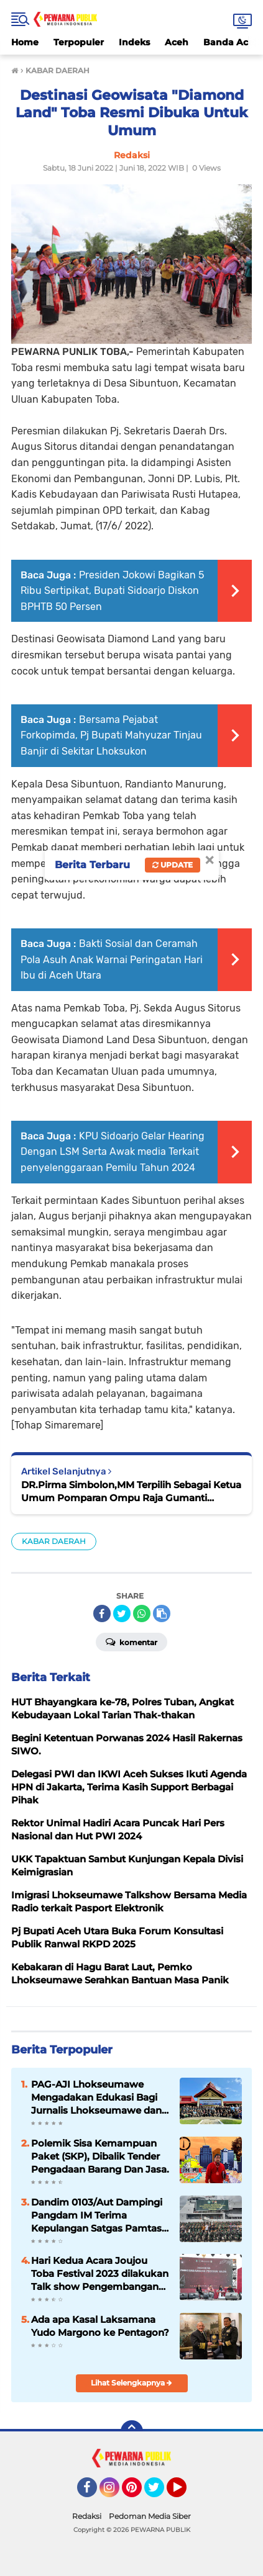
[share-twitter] (122, 1613)
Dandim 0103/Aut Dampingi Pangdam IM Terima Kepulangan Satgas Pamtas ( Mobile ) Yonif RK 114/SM (99, 2215)
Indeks (134, 42)
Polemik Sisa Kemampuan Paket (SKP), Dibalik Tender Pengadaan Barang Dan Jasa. (100, 2156)
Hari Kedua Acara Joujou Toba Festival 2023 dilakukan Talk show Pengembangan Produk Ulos (99, 2274)
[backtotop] (132, 2431)
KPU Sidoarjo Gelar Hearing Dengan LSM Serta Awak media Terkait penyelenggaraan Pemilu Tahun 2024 (113, 1152)
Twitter (159, 2492)
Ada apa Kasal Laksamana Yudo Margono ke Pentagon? (100, 2325)
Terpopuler (78, 42)
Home (25, 42)
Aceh (176, 42)
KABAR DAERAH (54, 1541)
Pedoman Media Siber (150, 2516)
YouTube (185, 2492)
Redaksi (86, 2516)
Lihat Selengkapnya (131, 2382)
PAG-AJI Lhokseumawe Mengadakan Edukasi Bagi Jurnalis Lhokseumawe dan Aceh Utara (96, 2097)
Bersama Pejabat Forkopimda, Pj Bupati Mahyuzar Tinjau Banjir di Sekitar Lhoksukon (111, 735)
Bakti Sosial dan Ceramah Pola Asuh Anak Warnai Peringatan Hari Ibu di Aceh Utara (112, 959)
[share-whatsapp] (141, 1613)
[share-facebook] (102, 1613)
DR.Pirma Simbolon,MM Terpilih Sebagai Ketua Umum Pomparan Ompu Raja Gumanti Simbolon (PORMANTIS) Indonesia (131, 1491)
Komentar (131, 1641)
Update (172, 864)
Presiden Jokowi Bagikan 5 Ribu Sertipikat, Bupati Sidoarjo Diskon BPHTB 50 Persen (112, 591)
